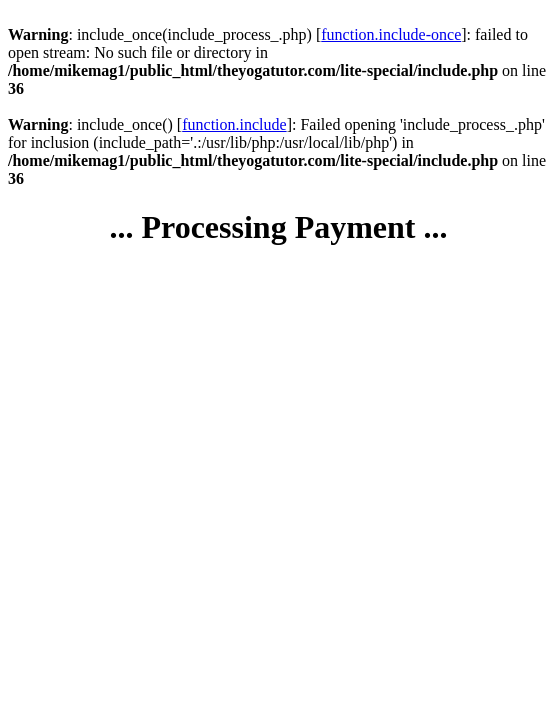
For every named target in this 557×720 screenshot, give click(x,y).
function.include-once (391, 34)
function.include (234, 124)
